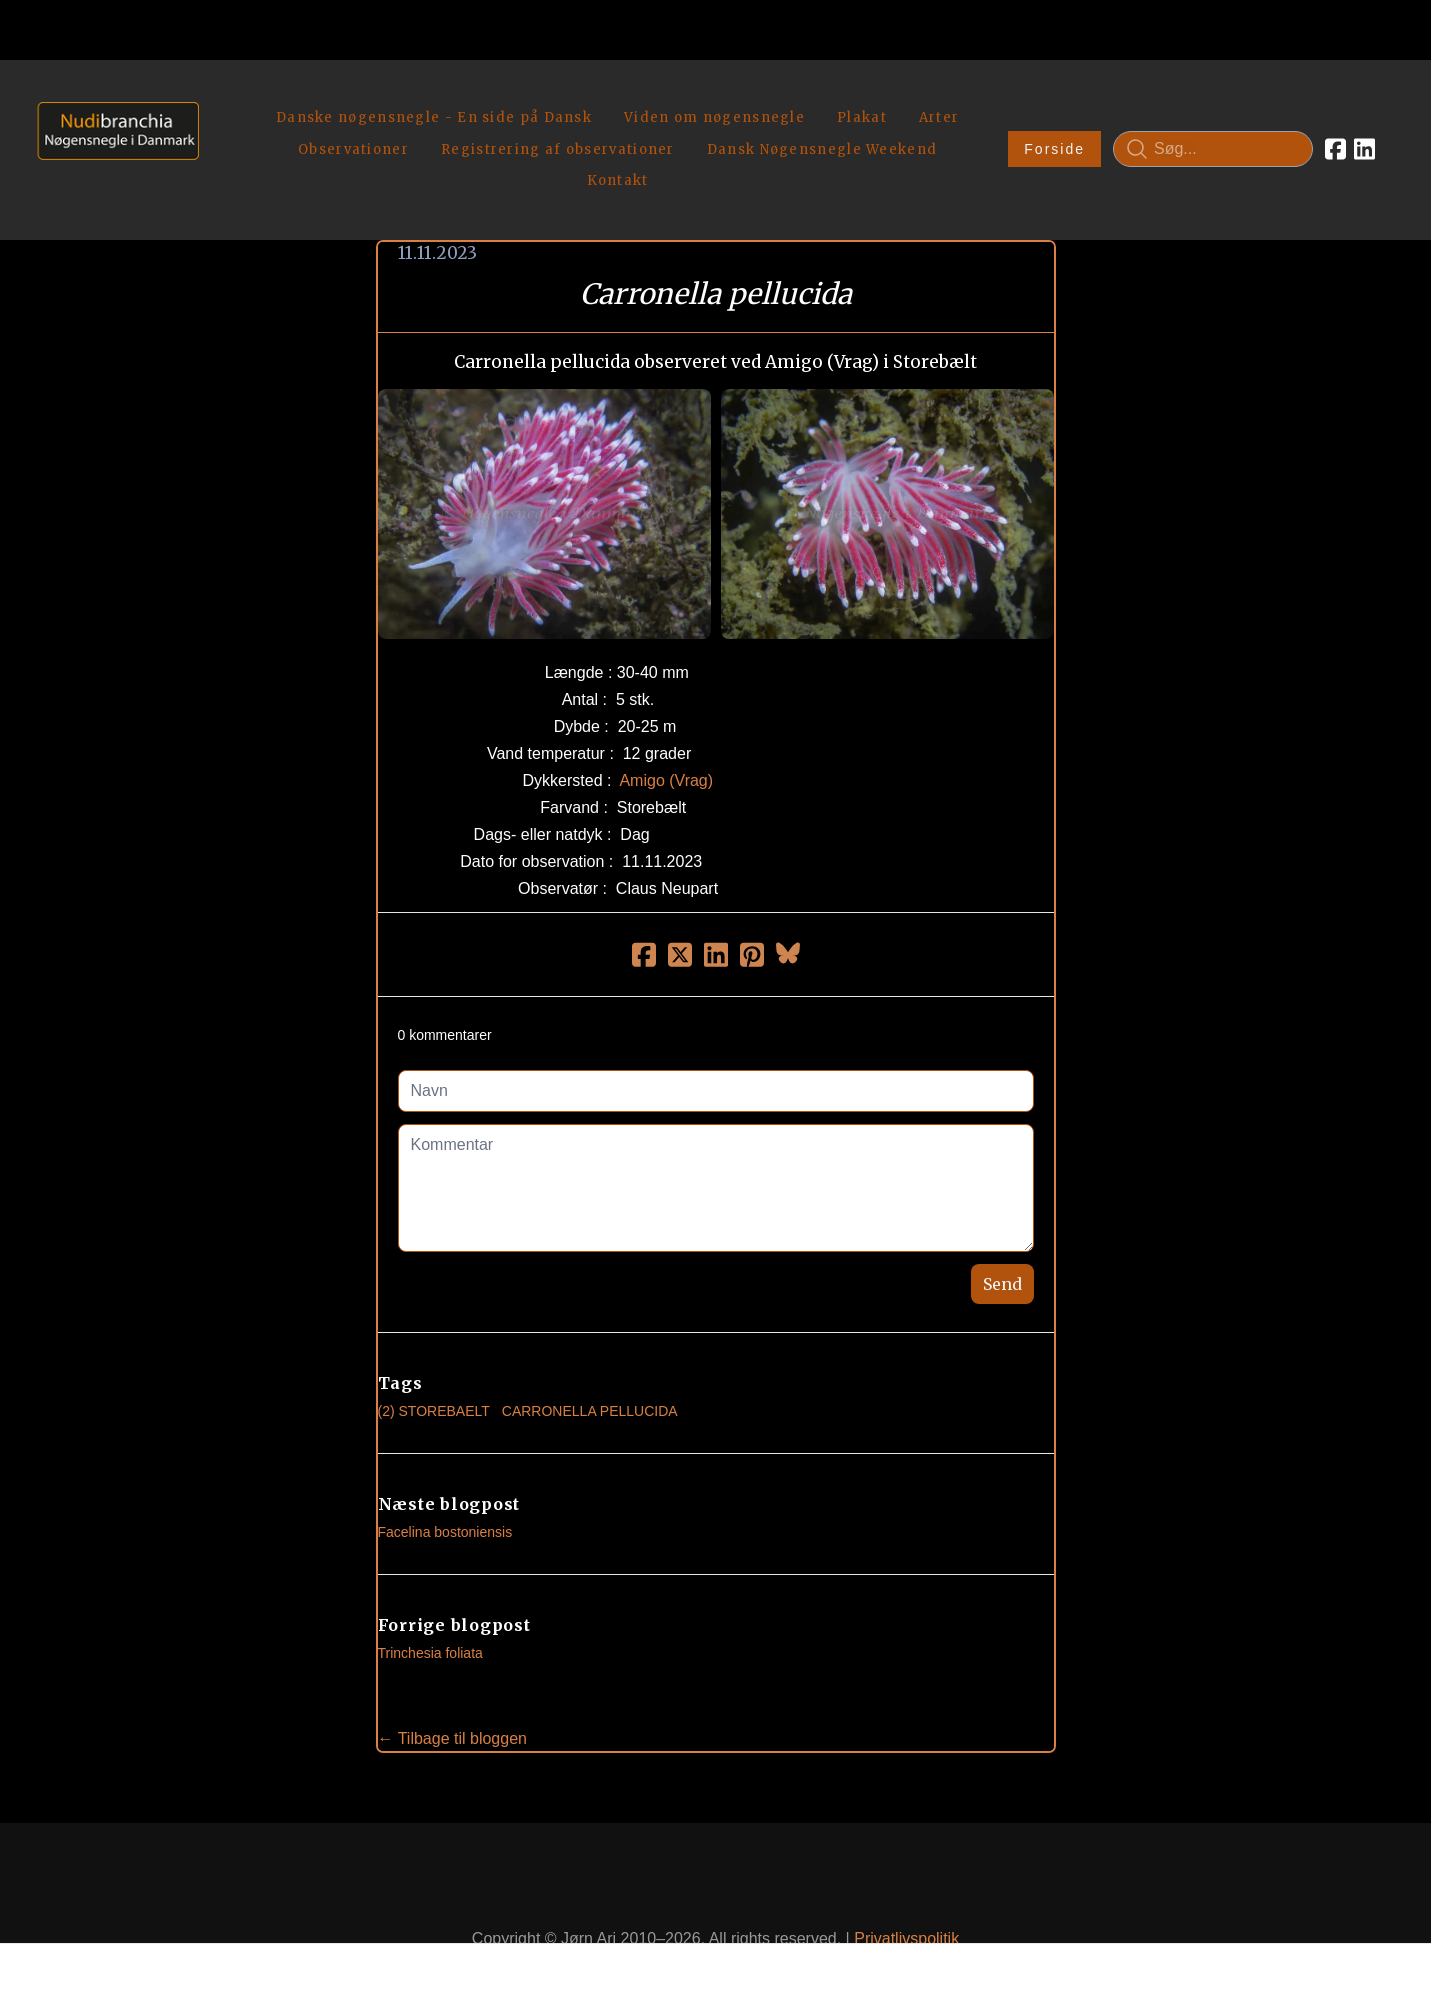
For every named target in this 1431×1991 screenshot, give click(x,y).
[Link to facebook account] (1335, 126)
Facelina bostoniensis (445, 1485)
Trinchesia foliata (430, 1606)
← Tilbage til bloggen (452, 1691)
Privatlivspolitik (906, 1892)
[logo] (111, 125)
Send (1002, 1237)
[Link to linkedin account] (1364, 126)
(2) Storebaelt (434, 1364)
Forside (1054, 126)
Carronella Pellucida (590, 1364)
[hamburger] (223, 98)
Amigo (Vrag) (666, 733)
